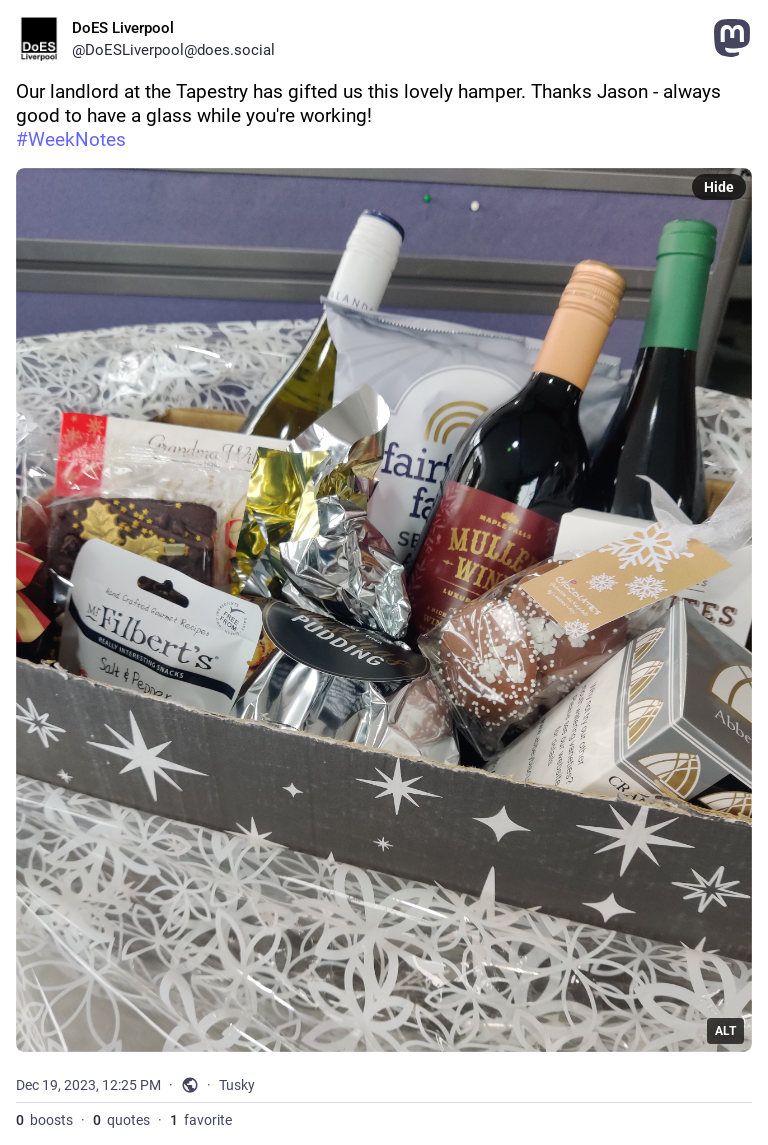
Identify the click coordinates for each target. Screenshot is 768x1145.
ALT (725, 1031)
